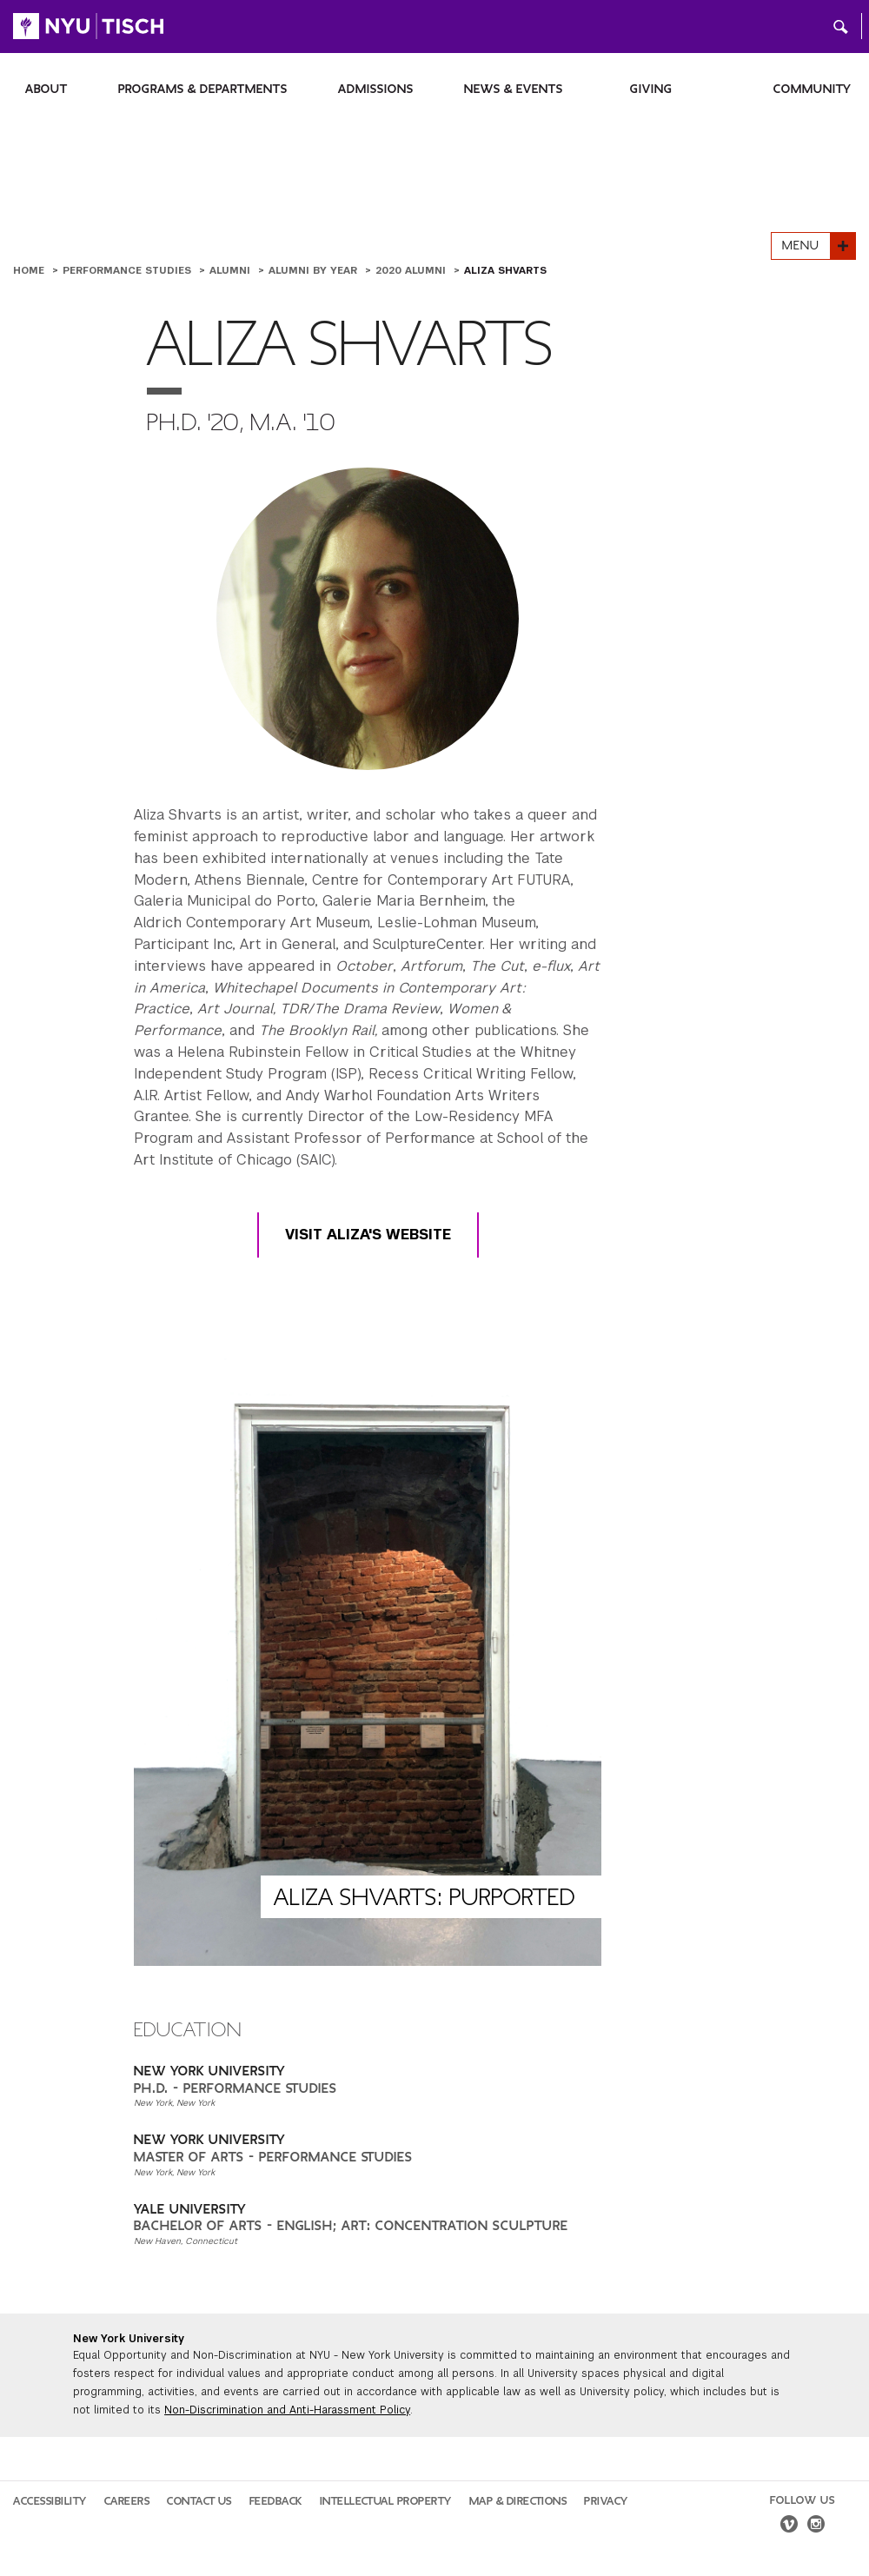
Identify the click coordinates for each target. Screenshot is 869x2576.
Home (30, 270)
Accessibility (50, 2501)
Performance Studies (129, 270)
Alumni (231, 270)
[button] (840, 26)
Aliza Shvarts (505, 270)
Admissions (376, 89)
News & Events (513, 89)
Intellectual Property (386, 2501)
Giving (651, 89)
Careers (127, 2501)
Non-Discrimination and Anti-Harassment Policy (287, 2410)
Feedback (275, 2501)
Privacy (606, 2501)
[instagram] (816, 2526)
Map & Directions (518, 2501)
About (46, 89)
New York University (128, 2339)
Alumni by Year (315, 270)
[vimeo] (789, 2526)
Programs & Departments (203, 89)
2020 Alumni (412, 270)
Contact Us (199, 2501)
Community (812, 89)
